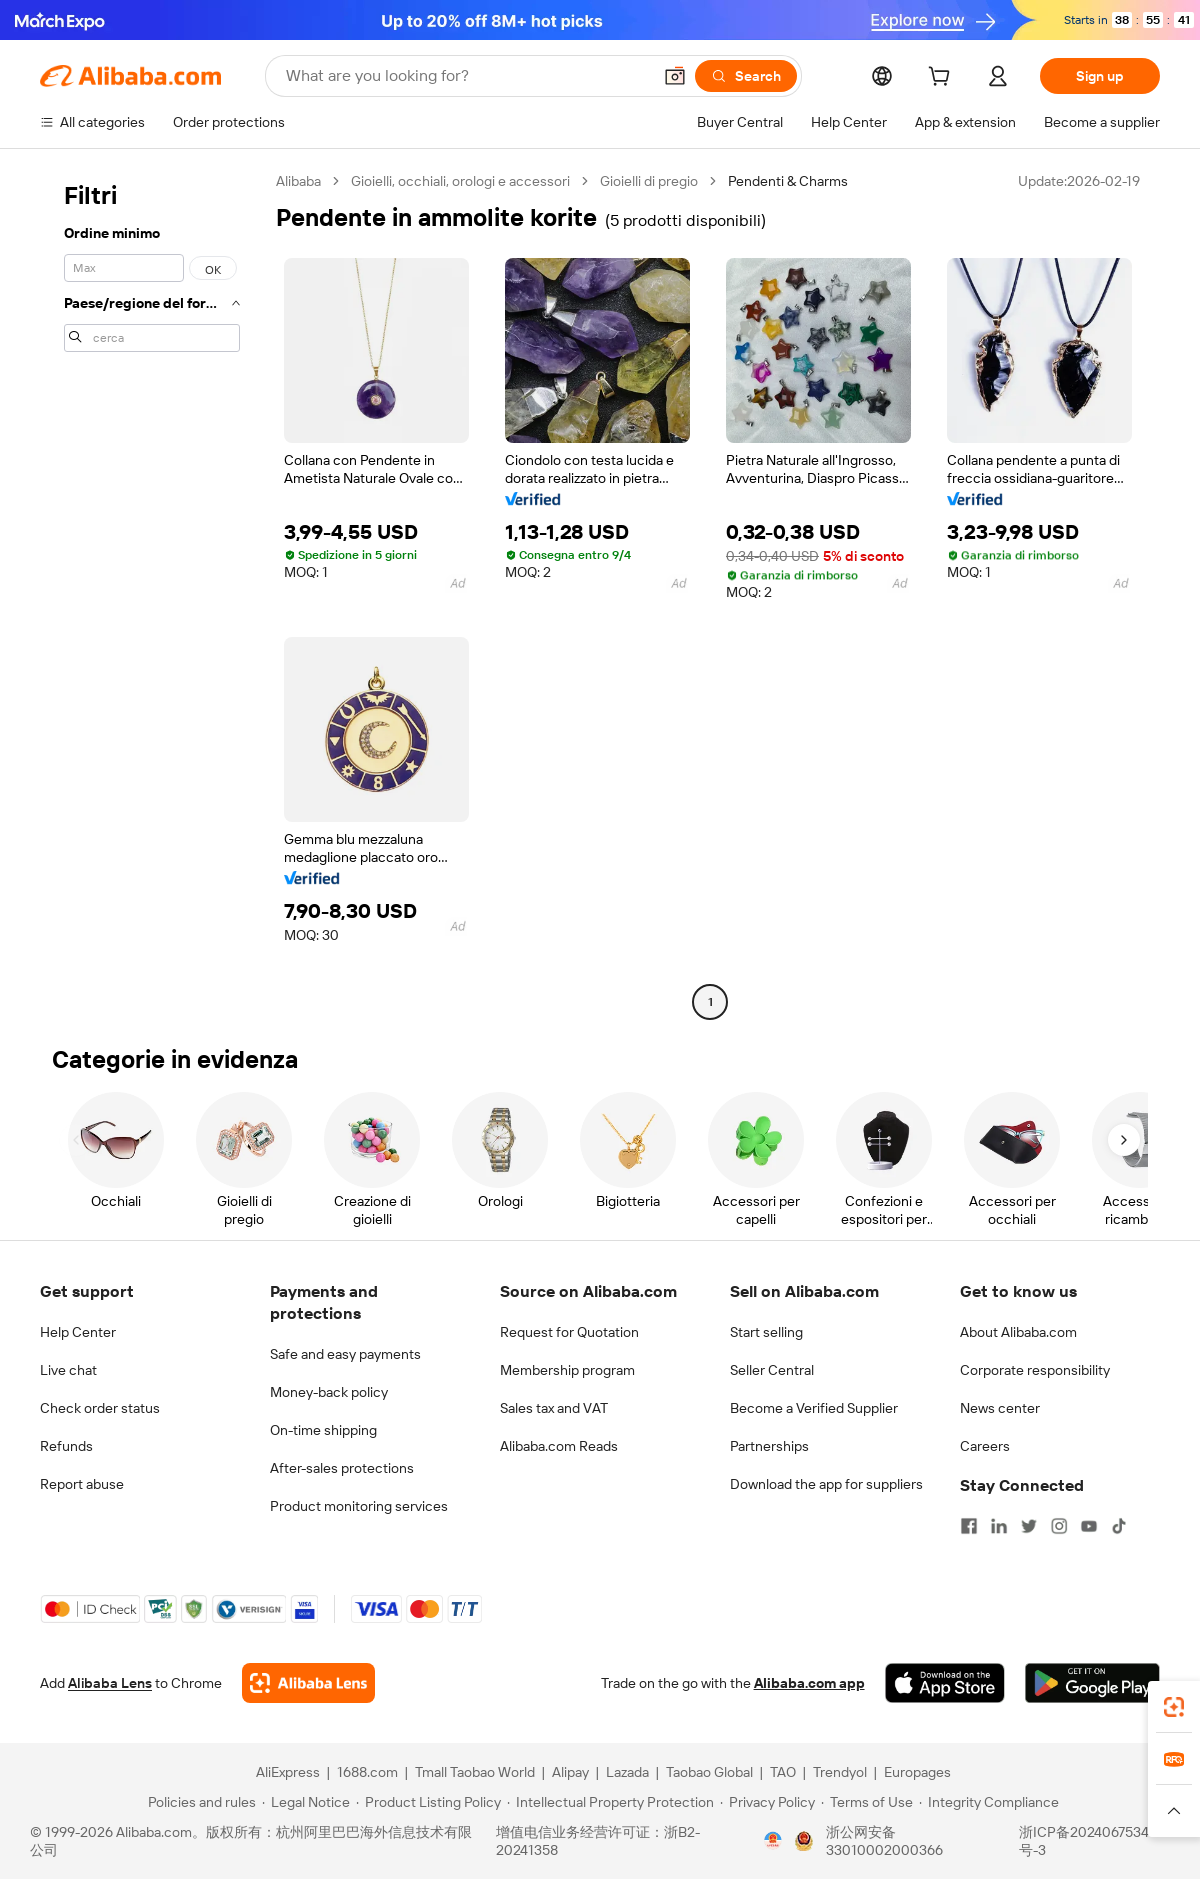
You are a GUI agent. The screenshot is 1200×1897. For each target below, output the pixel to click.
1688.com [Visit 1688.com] (367, 1772)
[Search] (746, 76)
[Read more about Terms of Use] (867, 1802)
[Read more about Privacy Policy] (767, 1802)
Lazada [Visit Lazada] (627, 1772)
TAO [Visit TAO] (783, 1772)
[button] (675, 76)
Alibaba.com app (809, 1683)
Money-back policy (329, 1392)
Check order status (100, 1408)
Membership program (567, 1370)
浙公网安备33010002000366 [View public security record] (884, 1841)
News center (1000, 1408)
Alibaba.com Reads (559, 1446)
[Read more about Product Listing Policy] (428, 1802)
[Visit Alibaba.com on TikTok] (1119, 1526)
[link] (1174, 1707)
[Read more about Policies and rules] (199, 1802)
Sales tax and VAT (554, 1408)
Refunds (66, 1446)
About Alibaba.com (1018, 1332)
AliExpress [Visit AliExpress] (288, 1772)
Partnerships (769, 1446)
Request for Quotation (569, 1332)
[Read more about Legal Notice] (306, 1802)
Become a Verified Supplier (814, 1408)
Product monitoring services (359, 1506)
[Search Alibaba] (466, 76)
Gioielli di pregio (649, 181)
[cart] (943, 79)
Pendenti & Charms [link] (788, 181)
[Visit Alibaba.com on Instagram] (1059, 1526)
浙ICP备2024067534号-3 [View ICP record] (1084, 1841)
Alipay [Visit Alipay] (570, 1772)
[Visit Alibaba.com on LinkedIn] (999, 1526)
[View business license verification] (773, 1841)
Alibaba (298, 181)
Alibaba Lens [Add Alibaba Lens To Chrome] (110, 1683)
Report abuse (82, 1484)
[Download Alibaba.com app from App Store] (945, 1683)
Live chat (68, 1370)
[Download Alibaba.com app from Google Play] (1092, 1683)
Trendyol (840, 1772)
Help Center (78, 1332)
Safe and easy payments (345, 1354)
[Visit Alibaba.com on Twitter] (1029, 1526)
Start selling (766, 1332)
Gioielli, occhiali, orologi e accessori (460, 181)
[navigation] (152, 594)
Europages (917, 1772)
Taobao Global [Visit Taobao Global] (709, 1772)
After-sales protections (342, 1468)
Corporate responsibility (1035, 1370)
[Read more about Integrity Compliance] (989, 1802)
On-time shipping (323, 1430)
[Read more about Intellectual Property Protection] (610, 1802)
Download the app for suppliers (826, 1484)
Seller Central (772, 1370)
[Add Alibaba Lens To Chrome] (308, 1683)
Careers (985, 1446)
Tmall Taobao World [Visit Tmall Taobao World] (475, 1772)
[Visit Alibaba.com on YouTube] (1089, 1526)
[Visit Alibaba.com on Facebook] (969, 1526)
